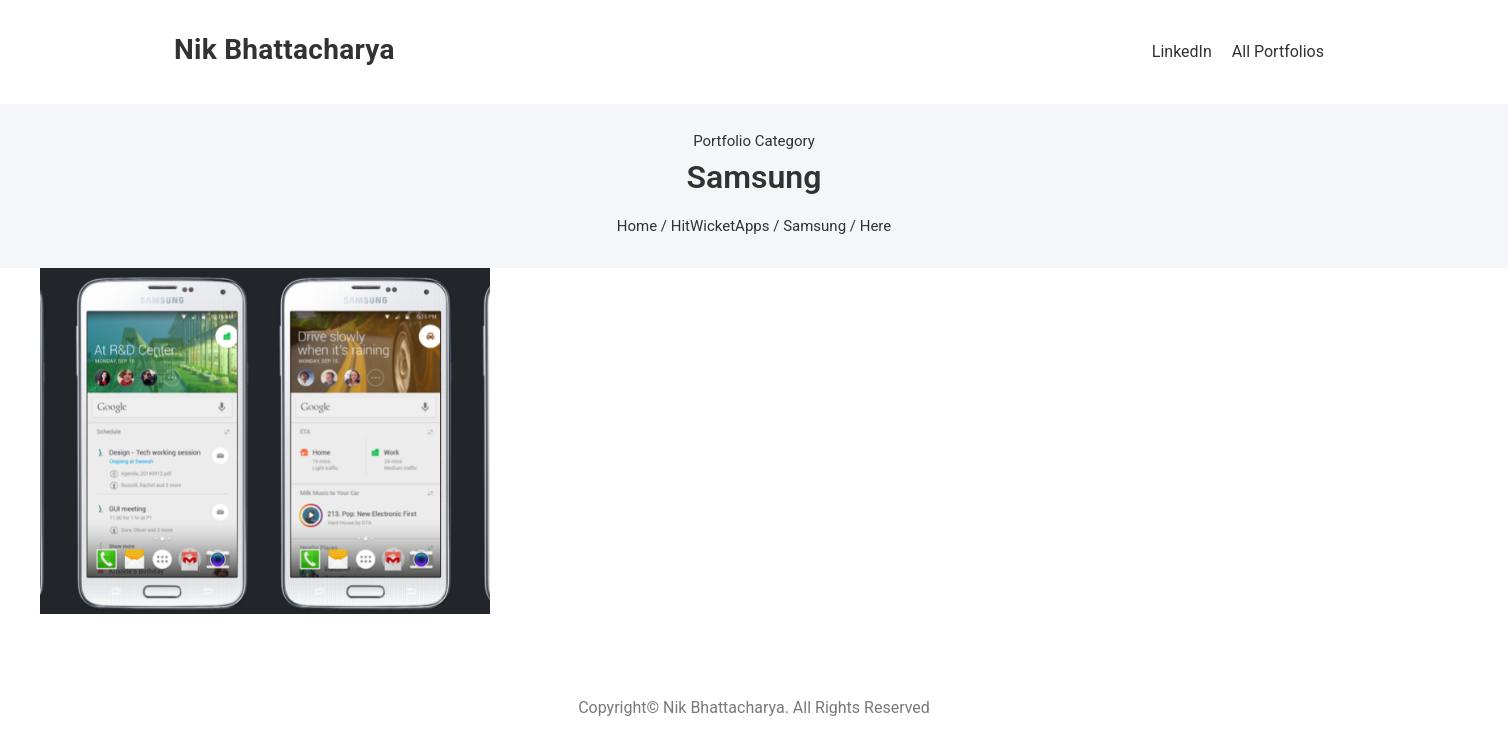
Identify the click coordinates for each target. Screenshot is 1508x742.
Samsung (814, 226)
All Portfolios (1278, 51)
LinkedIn (1182, 51)
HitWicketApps (720, 226)
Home (637, 226)
